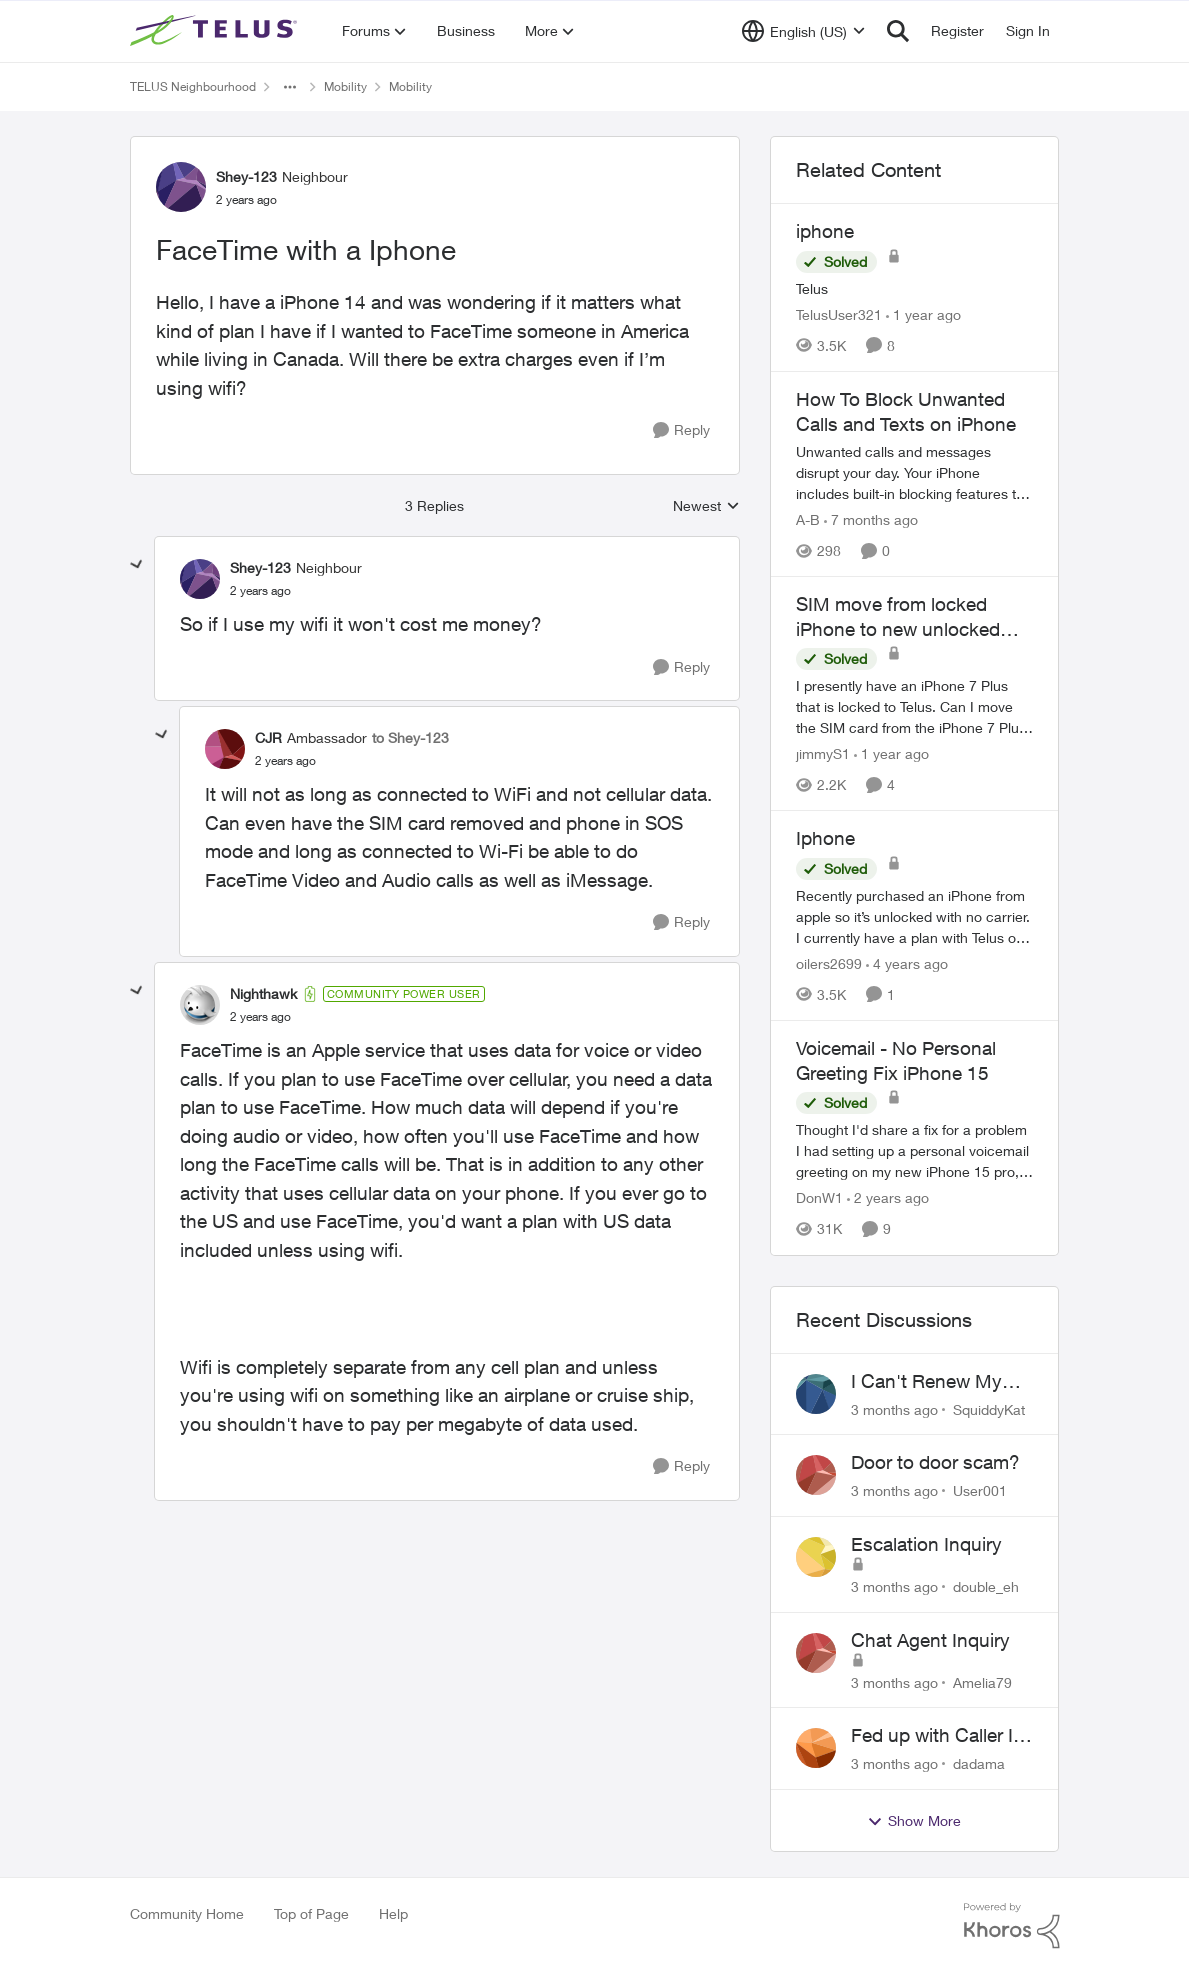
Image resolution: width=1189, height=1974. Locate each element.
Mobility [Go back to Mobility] (345, 86)
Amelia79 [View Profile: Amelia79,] (982, 1681)
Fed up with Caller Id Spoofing (937, 1736)
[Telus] (915, 288)
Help (393, 1913)
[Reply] (681, 430)
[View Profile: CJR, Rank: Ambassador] (225, 749)
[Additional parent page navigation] (290, 87)
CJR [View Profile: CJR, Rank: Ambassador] (268, 737)
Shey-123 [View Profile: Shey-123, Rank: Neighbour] (246, 176)
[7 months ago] (871, 519)
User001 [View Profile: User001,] (980, 1490)
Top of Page (311, 1913)
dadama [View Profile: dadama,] (979, 1763)
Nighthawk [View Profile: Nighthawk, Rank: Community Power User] (263, 993)
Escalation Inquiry (926, 1544)
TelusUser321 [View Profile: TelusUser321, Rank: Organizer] (839, 314)
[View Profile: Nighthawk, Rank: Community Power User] (200, 1005)
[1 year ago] (923, 314)
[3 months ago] (894, 1408)
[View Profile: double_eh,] (816, 1557)
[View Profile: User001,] (816, 1475)
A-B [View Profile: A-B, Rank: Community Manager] (808, 519)
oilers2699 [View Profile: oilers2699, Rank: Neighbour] (829, 963)
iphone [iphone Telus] (825, 231)
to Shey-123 (410, 737)
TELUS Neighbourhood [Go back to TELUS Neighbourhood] (193, 86)
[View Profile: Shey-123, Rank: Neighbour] (181, 187)
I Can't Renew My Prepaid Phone (926, 1382)
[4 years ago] (907, 963)
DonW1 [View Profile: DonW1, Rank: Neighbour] (819, 1198)
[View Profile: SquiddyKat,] (816, 1394)
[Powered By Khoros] (1012, 1926)
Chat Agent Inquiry (930, 1640)
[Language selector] (803, 31)
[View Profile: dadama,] (816, 1748)
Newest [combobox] (706, 506)
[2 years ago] (888, 1198)
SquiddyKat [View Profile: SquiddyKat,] (989, 1408)
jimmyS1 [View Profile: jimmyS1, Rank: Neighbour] (823, 753)
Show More (914, 1821)
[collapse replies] (137, 565)
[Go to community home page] (216, 31)
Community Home (187, 1913)
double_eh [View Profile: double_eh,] (986, 1586)
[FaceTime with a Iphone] (260, 591)
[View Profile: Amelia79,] (816, 1653)
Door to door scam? (935, 1462)
